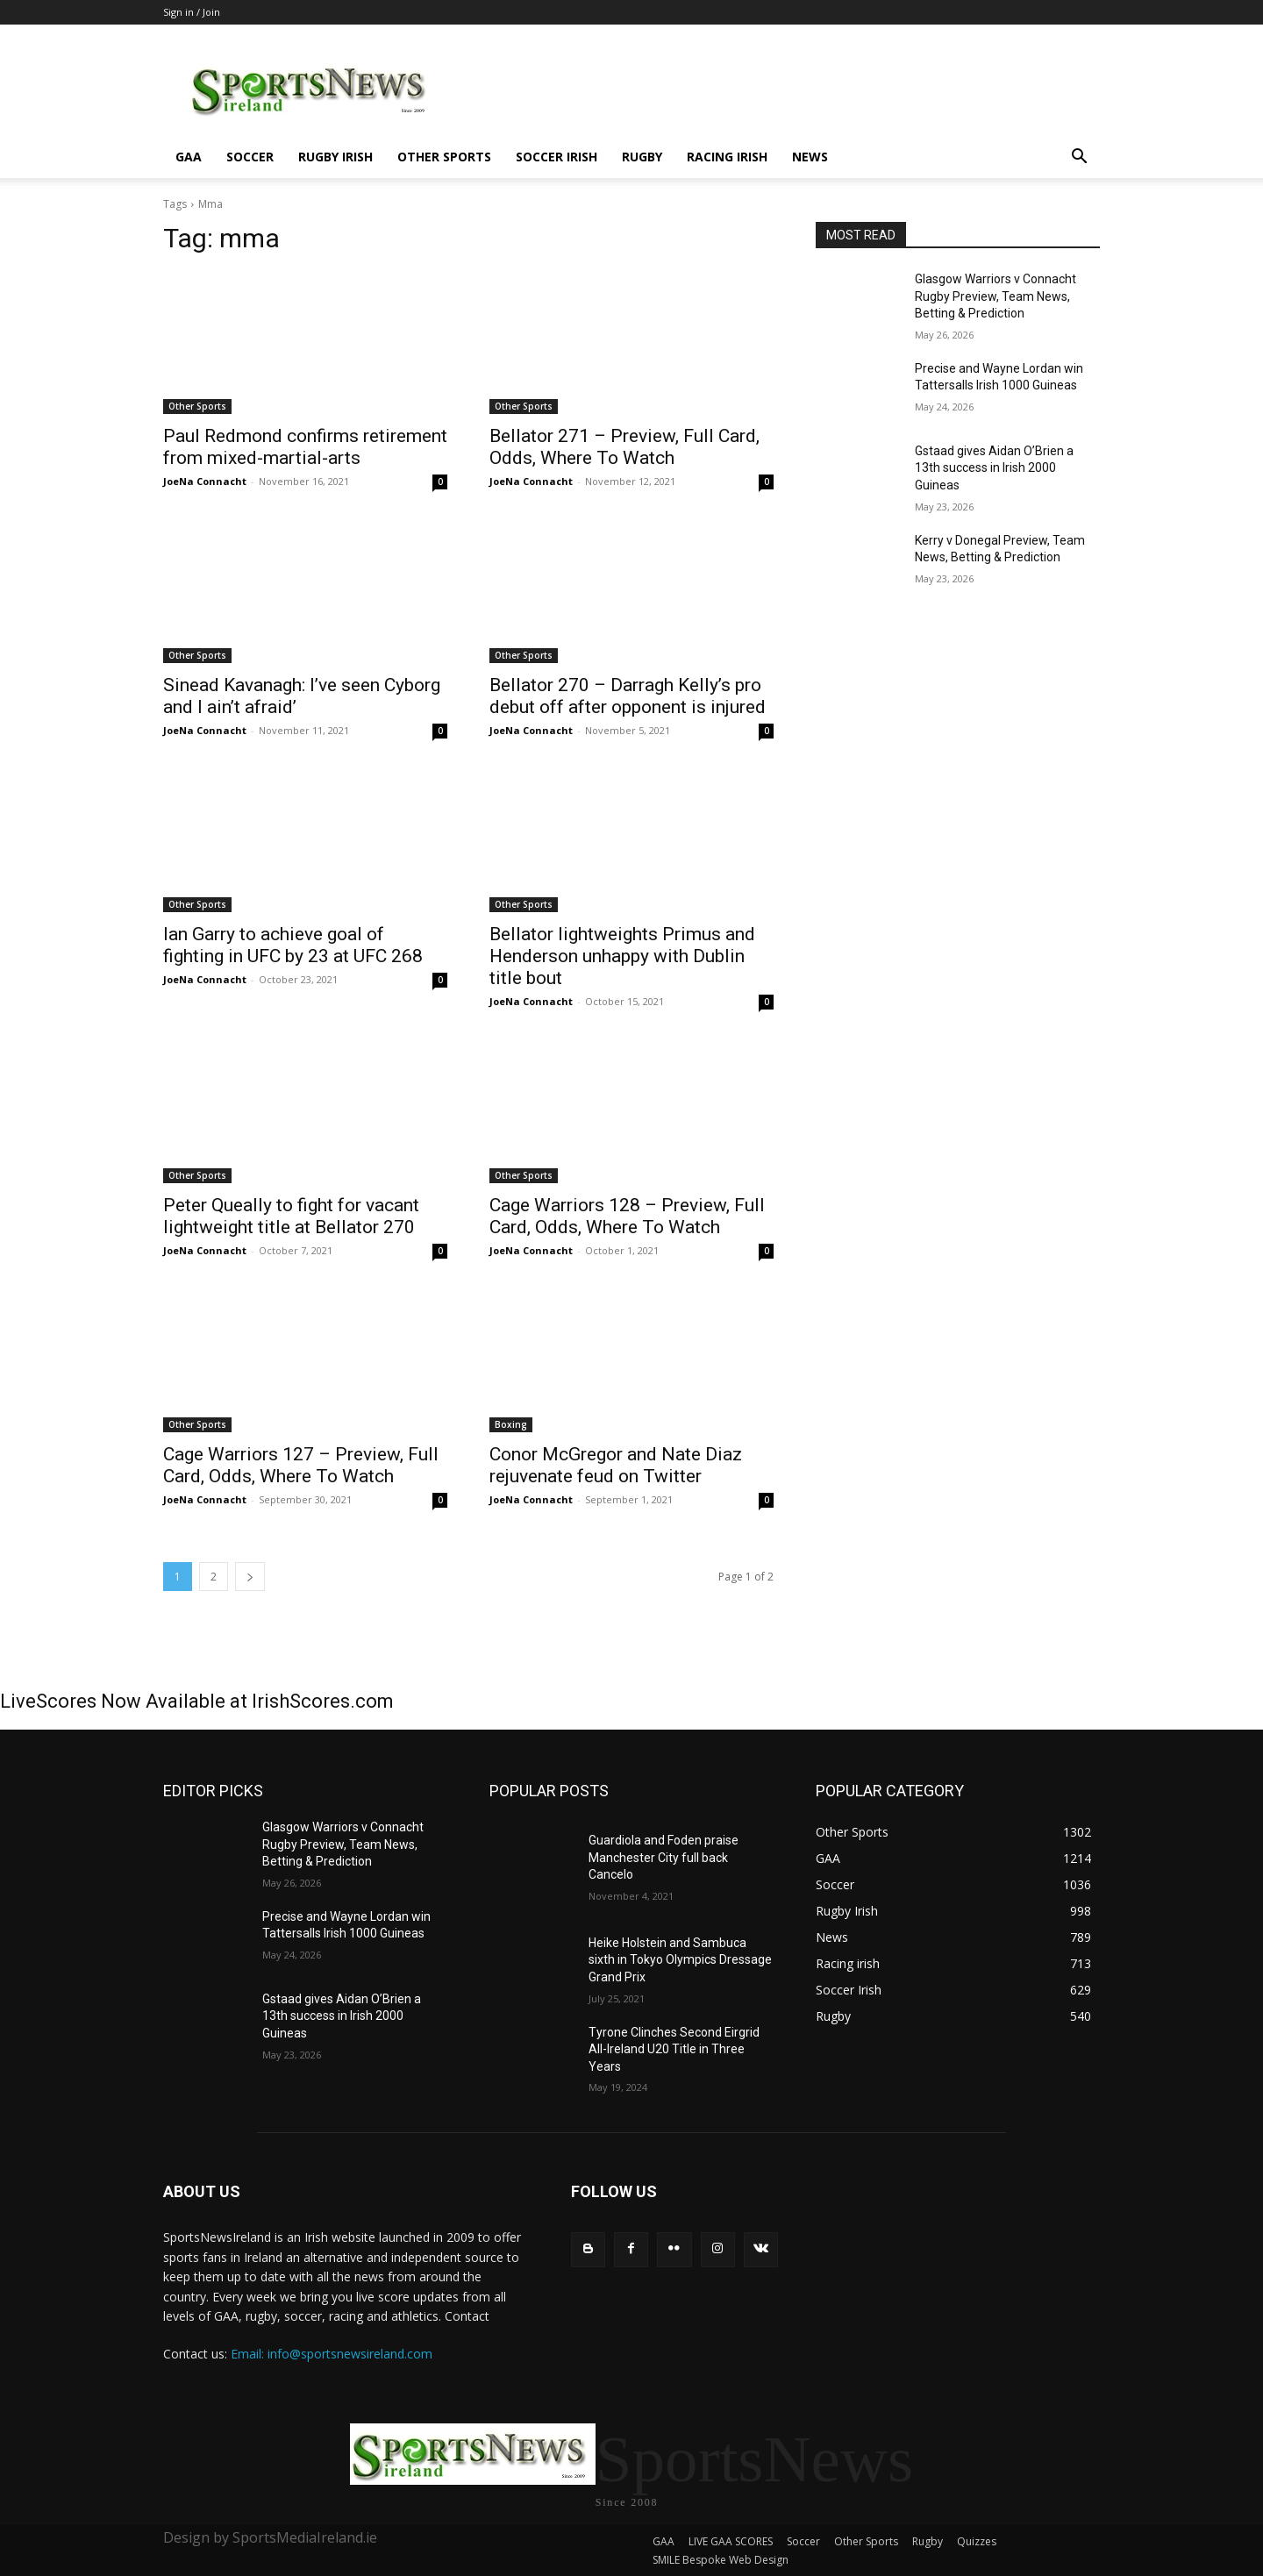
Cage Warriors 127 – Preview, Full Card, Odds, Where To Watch (301, 1465)
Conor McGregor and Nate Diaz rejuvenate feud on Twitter (615, 1465)
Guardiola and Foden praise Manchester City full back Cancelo (664, 1857)
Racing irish (727, 156)
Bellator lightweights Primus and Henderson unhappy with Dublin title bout (622, 956)
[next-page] (250, 1576)
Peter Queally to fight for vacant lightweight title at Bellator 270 (291, 1216)
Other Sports (444, 156)
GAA (188, 156)
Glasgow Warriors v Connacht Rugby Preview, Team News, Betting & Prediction (995, 296)
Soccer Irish (556, 156)
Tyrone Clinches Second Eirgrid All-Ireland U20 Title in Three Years (674, 2049)
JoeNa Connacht (204, 481)
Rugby (642, 156)
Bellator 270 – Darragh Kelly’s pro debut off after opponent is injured (627, 695)
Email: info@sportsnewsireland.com (331, 2353)
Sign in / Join (191, 11)
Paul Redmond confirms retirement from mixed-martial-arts (305, 446)
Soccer (250, 156)
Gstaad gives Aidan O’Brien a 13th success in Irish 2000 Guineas (994, 468)
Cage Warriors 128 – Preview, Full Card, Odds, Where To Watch (627, 1216)
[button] (1079, 158)
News (810, 156)
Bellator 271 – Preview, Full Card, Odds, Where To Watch (624, 446)
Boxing (511, 1424)
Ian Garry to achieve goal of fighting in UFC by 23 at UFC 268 (293, 945)
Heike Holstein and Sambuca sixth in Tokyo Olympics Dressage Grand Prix (680, 1960)
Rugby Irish (335, 156)
